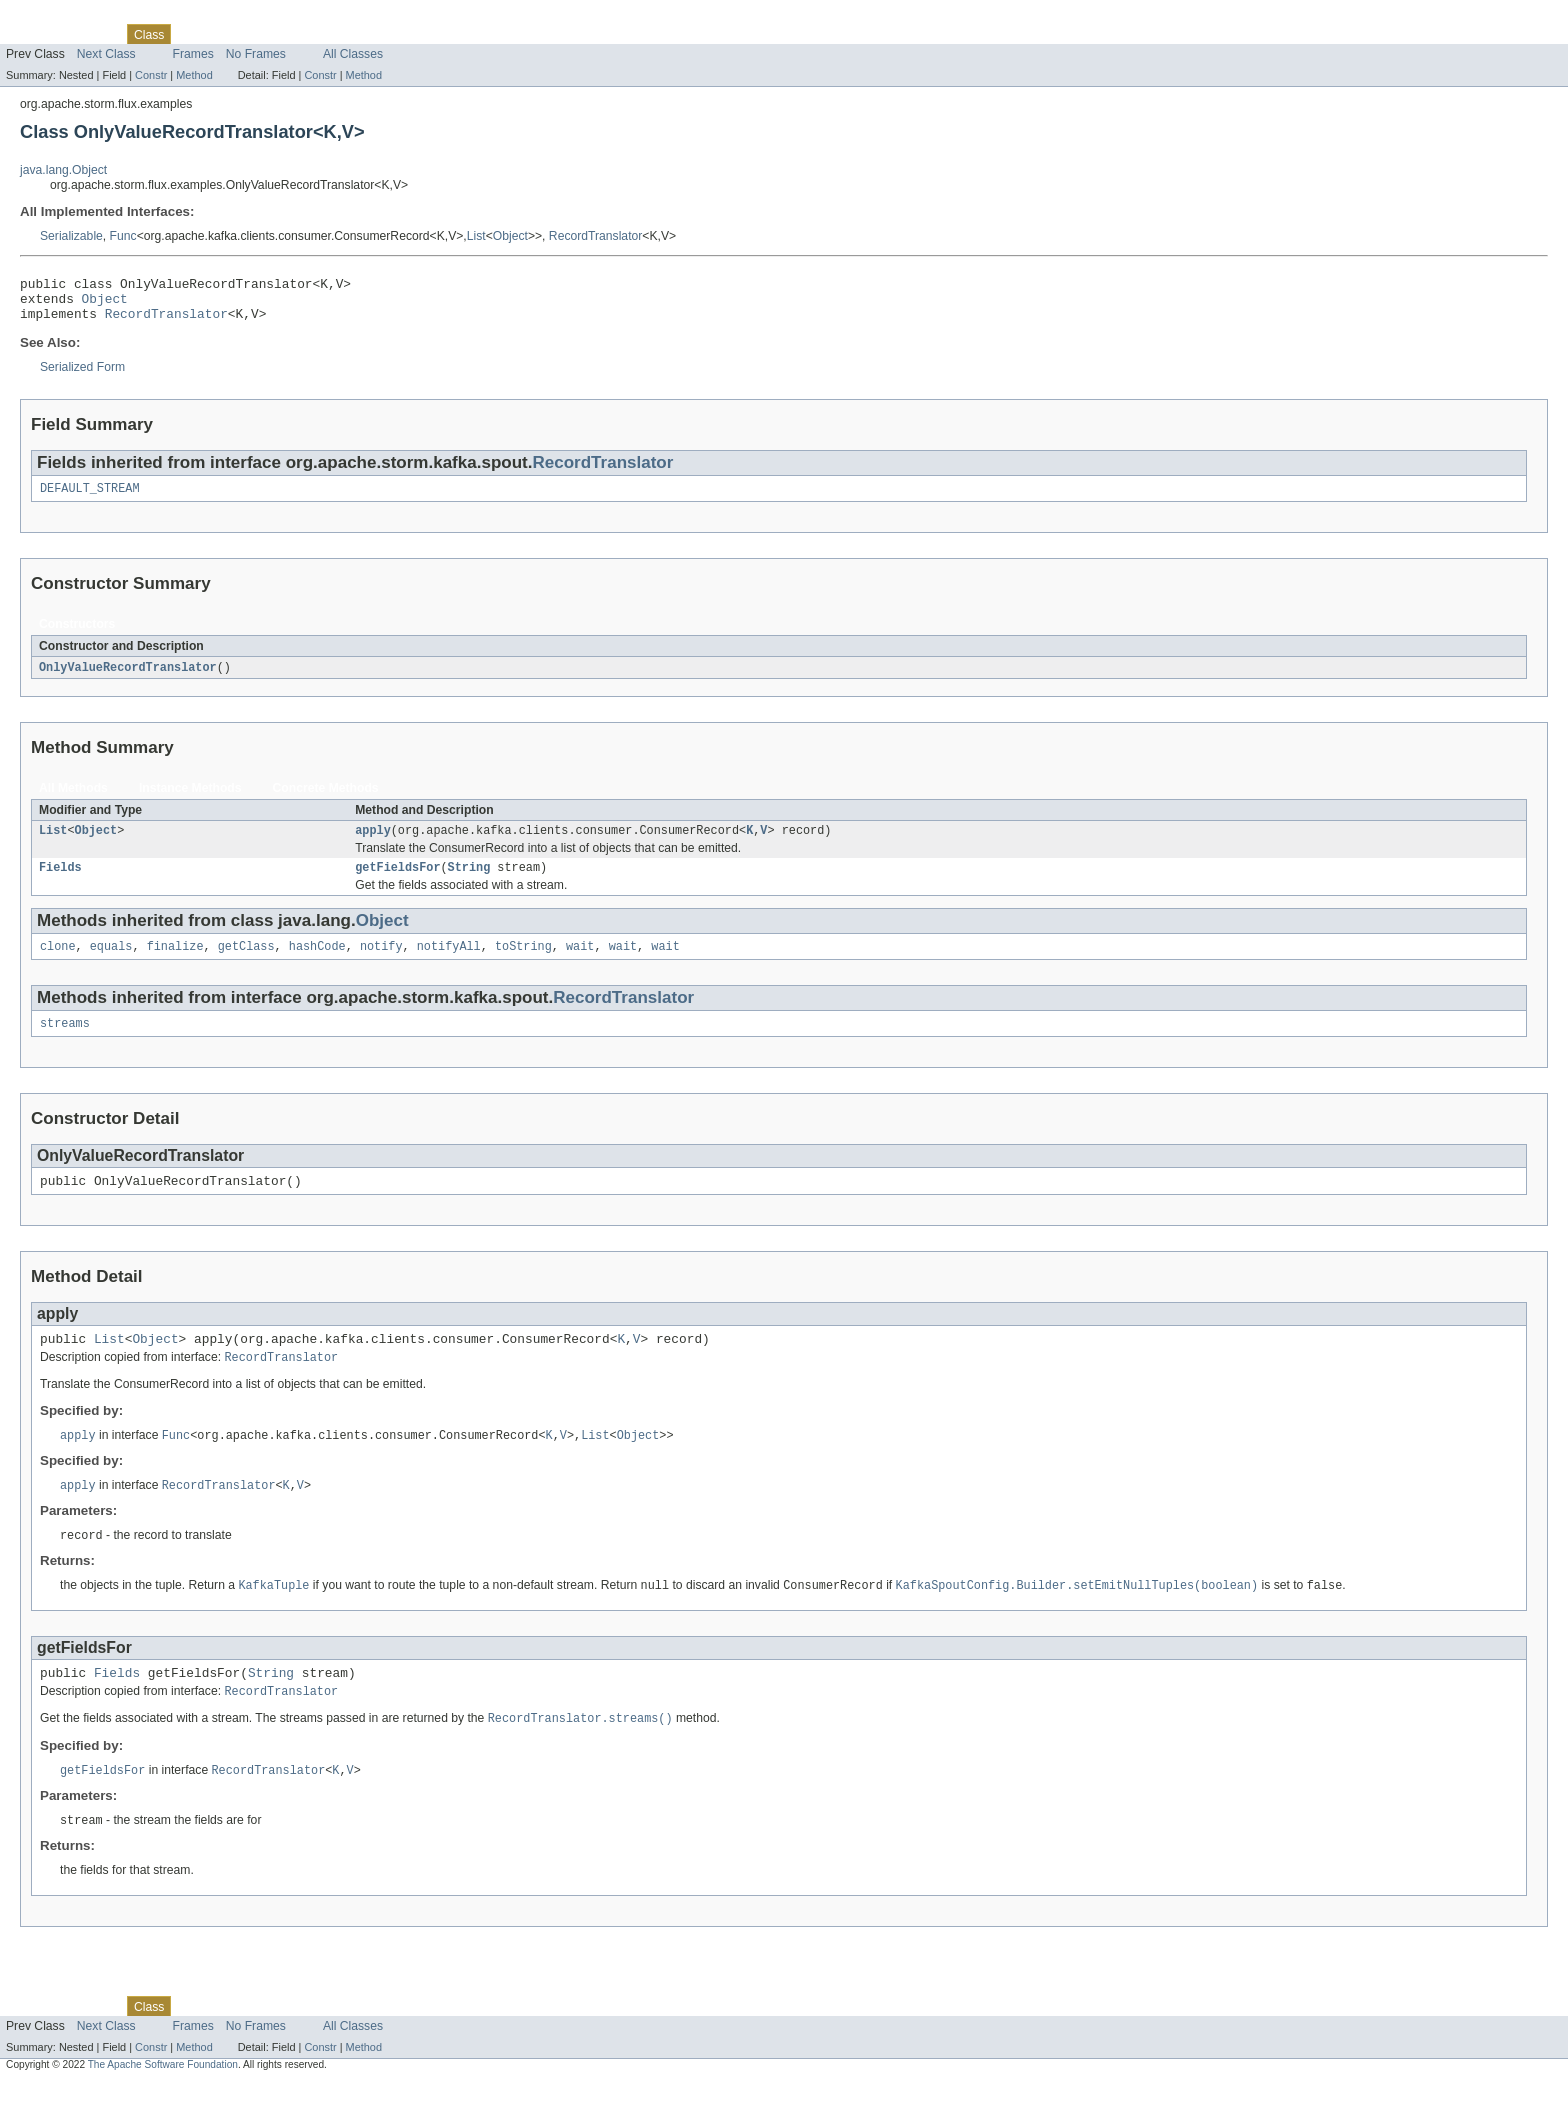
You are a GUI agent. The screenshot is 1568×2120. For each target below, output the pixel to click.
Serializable (71, 236)
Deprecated (284, 34)
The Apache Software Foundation (163, 2102)
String (469, 883)
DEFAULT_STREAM (90, 499)
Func (123, 236)
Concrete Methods (326, 800)
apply (373, 844)
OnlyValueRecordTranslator (128, 679)
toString (523, 964)
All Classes (353, 54)
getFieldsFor (397, 883)
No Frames (256, 54)
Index (342, 34)
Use (193, 34)
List (476, 236)
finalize (175, 964)
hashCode (317, 964)
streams (65, 1043)
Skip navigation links (55, 17)
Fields (60, 883)
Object (510, 236)
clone (58, 964)
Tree (228, 34)
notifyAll (449, 964)
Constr (151, 75)
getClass (246, 964)
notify (381, 964)
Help (381, 34)
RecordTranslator (595, 236)
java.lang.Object (63, 170)
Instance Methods (190, 800)
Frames (193, 54)
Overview (31, 34)
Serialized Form (82, 376)
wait (580, 964)
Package (92, 34)
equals (111, 964)
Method (194, 75)
